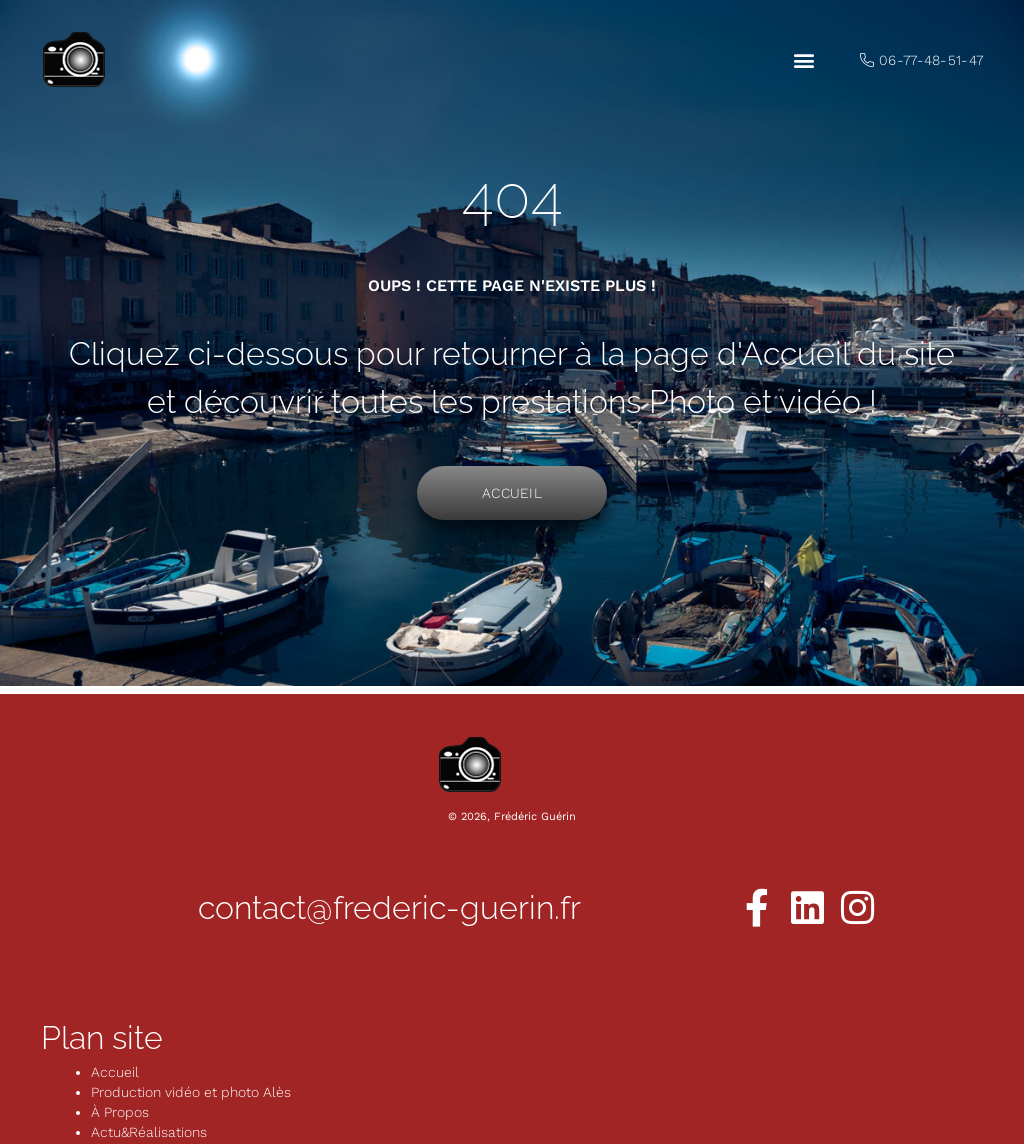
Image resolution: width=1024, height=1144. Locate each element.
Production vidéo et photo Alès (191, 1092)
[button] (803, 60)
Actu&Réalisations (149, 1132)
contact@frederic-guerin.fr (389, 907)
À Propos (120, 1112)
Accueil (115, 1072)
